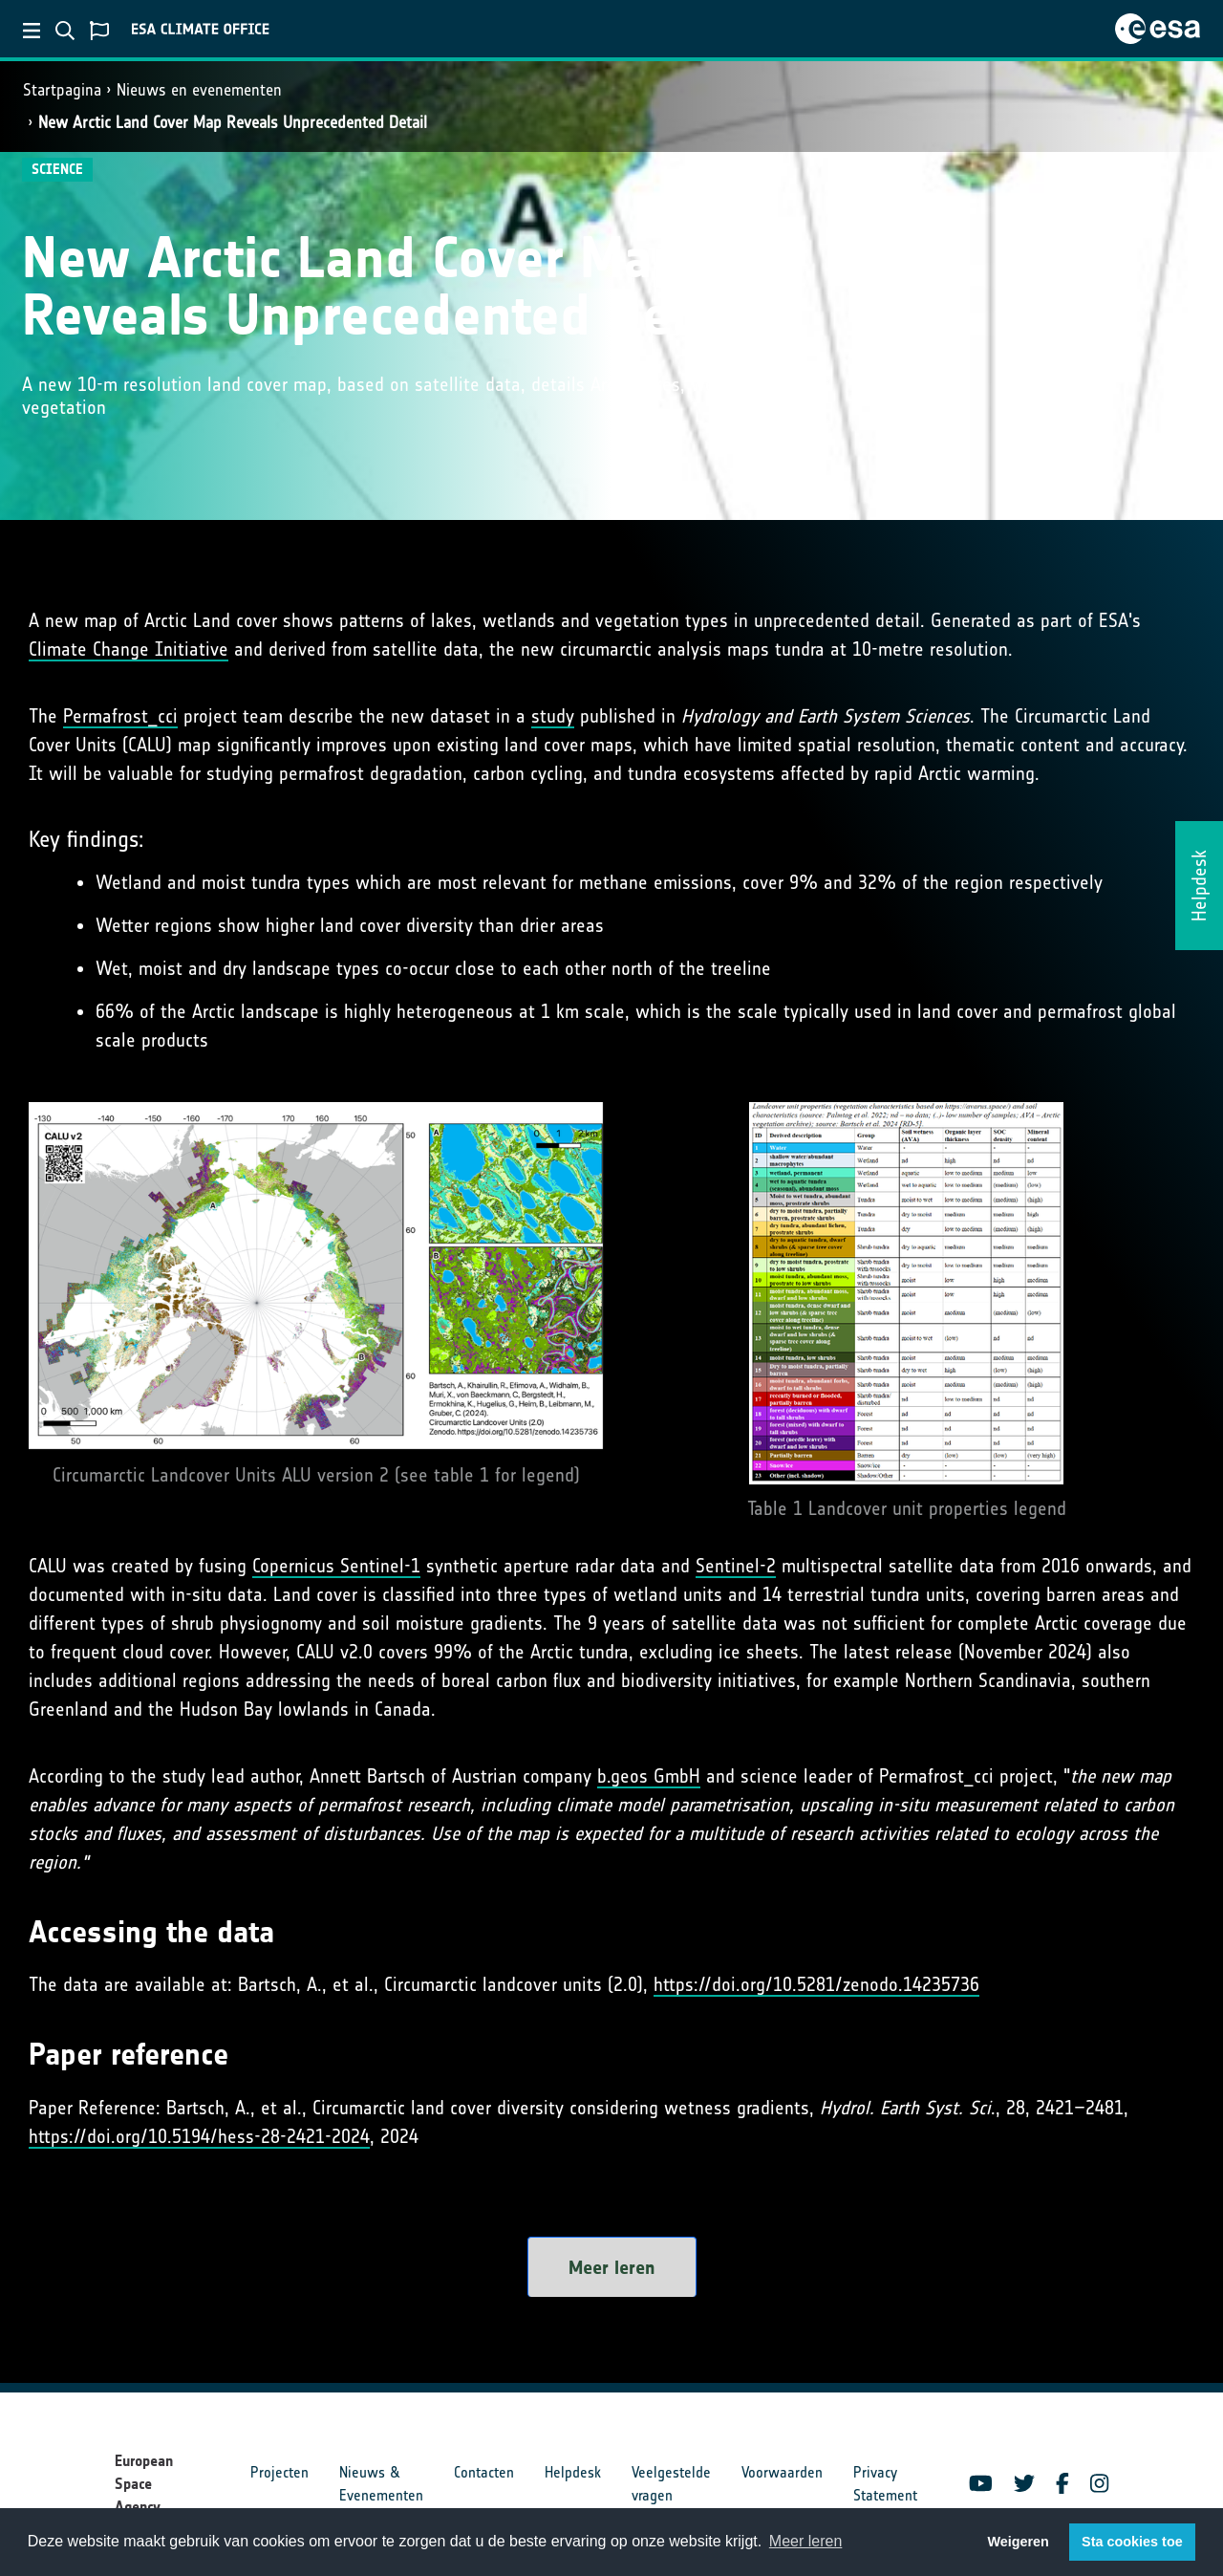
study (552, 715)
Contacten (484, 2472)
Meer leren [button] (805, 2541)
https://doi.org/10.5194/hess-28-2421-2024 (199, 2136)
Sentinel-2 (736, 1565)
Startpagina (62, 89)
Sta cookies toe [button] (1132, 2541)
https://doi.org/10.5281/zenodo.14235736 (816, 1984)
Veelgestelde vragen (671, 2483)
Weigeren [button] (1018, 2541)
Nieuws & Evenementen (381, 2483)
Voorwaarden (782, 2472)
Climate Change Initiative (128, 649)
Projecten (279, 2472)
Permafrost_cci (120, 715)
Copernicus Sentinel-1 (336, 1565)
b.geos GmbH (648, 1775)
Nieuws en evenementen (199, 89)
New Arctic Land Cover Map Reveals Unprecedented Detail (232, 122)
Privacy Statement (885, 2483)
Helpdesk (573, 2472)
